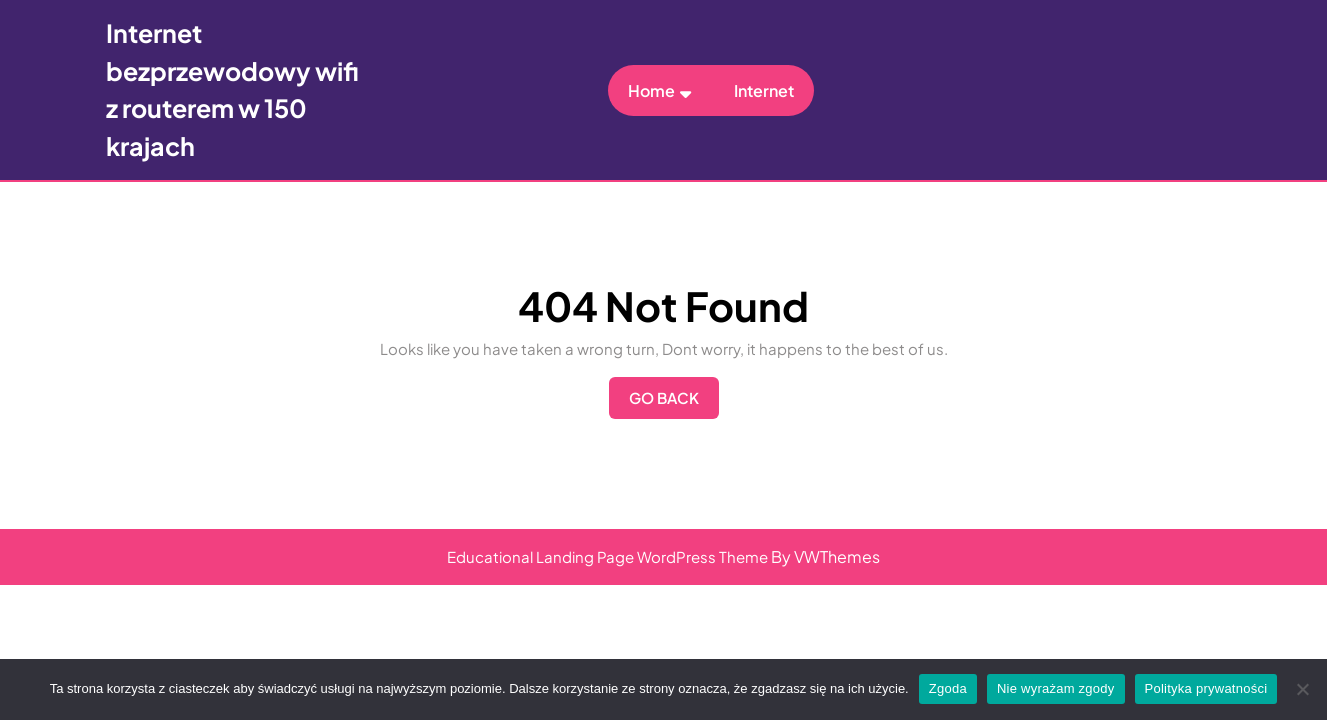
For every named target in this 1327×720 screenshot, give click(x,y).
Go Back (674, 403)
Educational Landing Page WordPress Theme (607, 556)
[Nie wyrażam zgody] (1302, 689)
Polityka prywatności (1206, 688)
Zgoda (948, 688)
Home (651, 90)
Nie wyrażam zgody (1056, 688)
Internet (764, 90)
